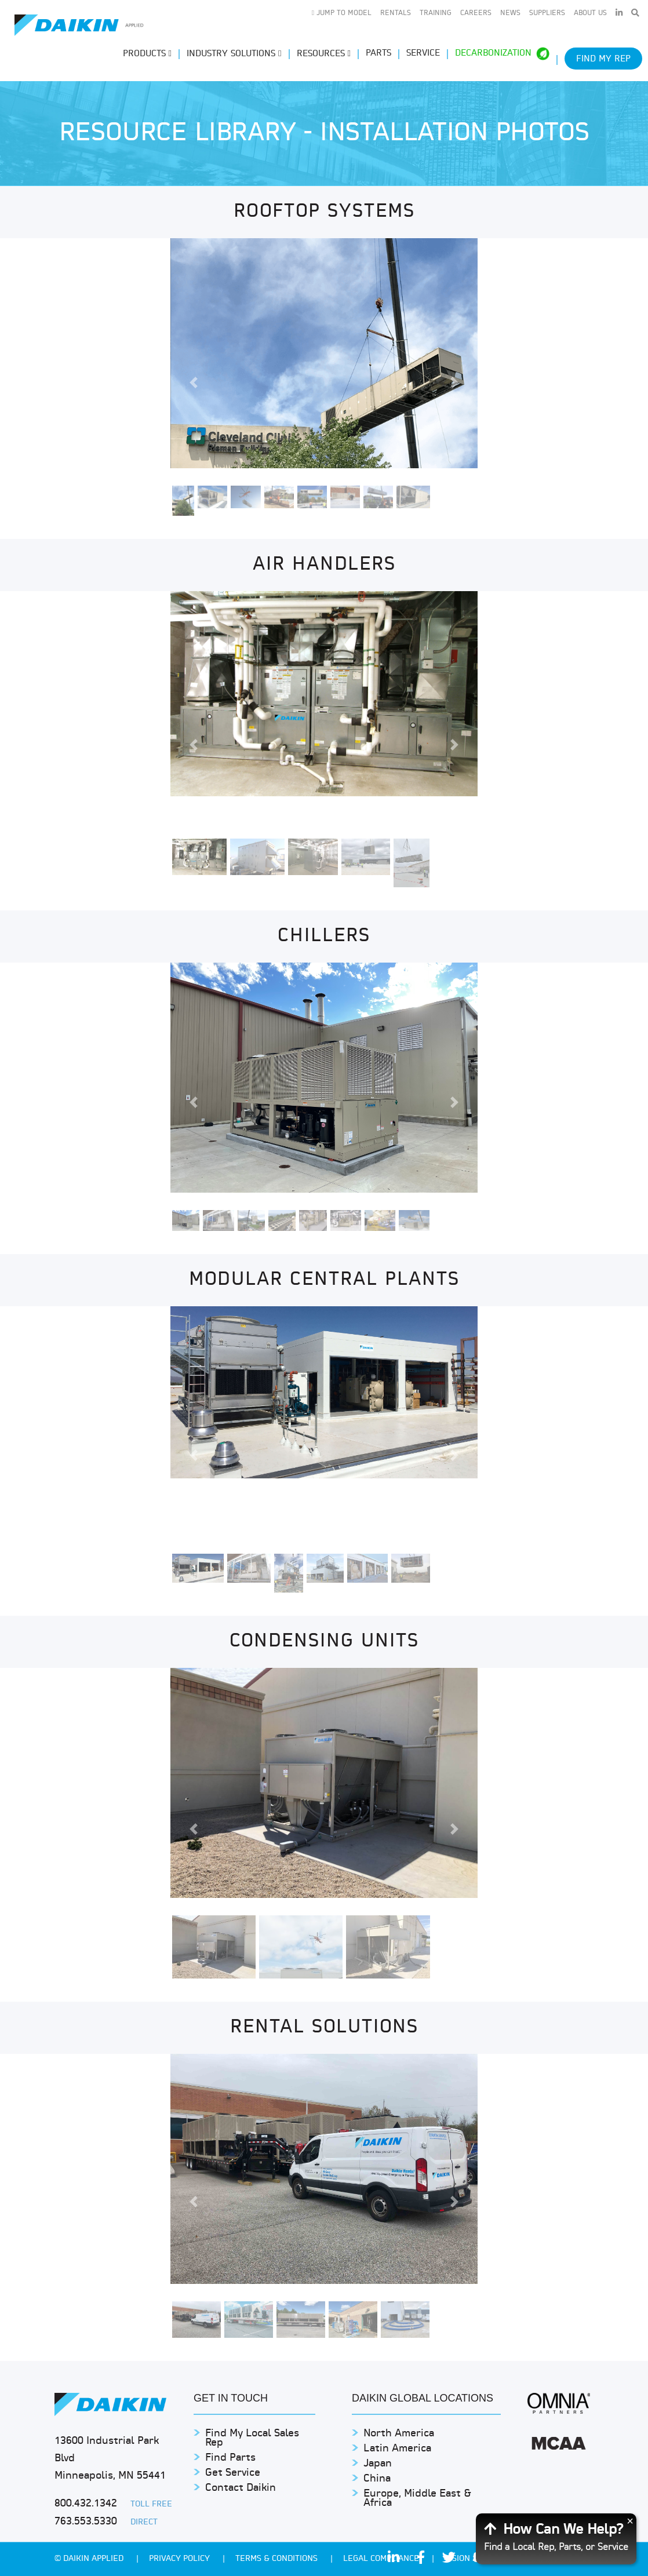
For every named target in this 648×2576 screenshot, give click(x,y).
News (510, 13)
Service (423, 53)
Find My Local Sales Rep (252, 2438)
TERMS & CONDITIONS (277, 2559)
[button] (193, 382)
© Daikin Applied (90, 2559)
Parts (378, 53)
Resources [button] (324, 54)
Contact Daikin (240, 2488)
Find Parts (230, 2458)
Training (436, 13)
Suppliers (547, 13)
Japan (377, 2463)
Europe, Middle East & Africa (417, 2498)
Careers (476, 13)
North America (398, 2433)
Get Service (232, 2473)
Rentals (395, 13)
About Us (590, 13)
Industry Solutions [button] (234, 54)
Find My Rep (603, 59)
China (377, 2478)
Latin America (397, 2448)
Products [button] (147, 54)
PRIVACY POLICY (180, 2559)
